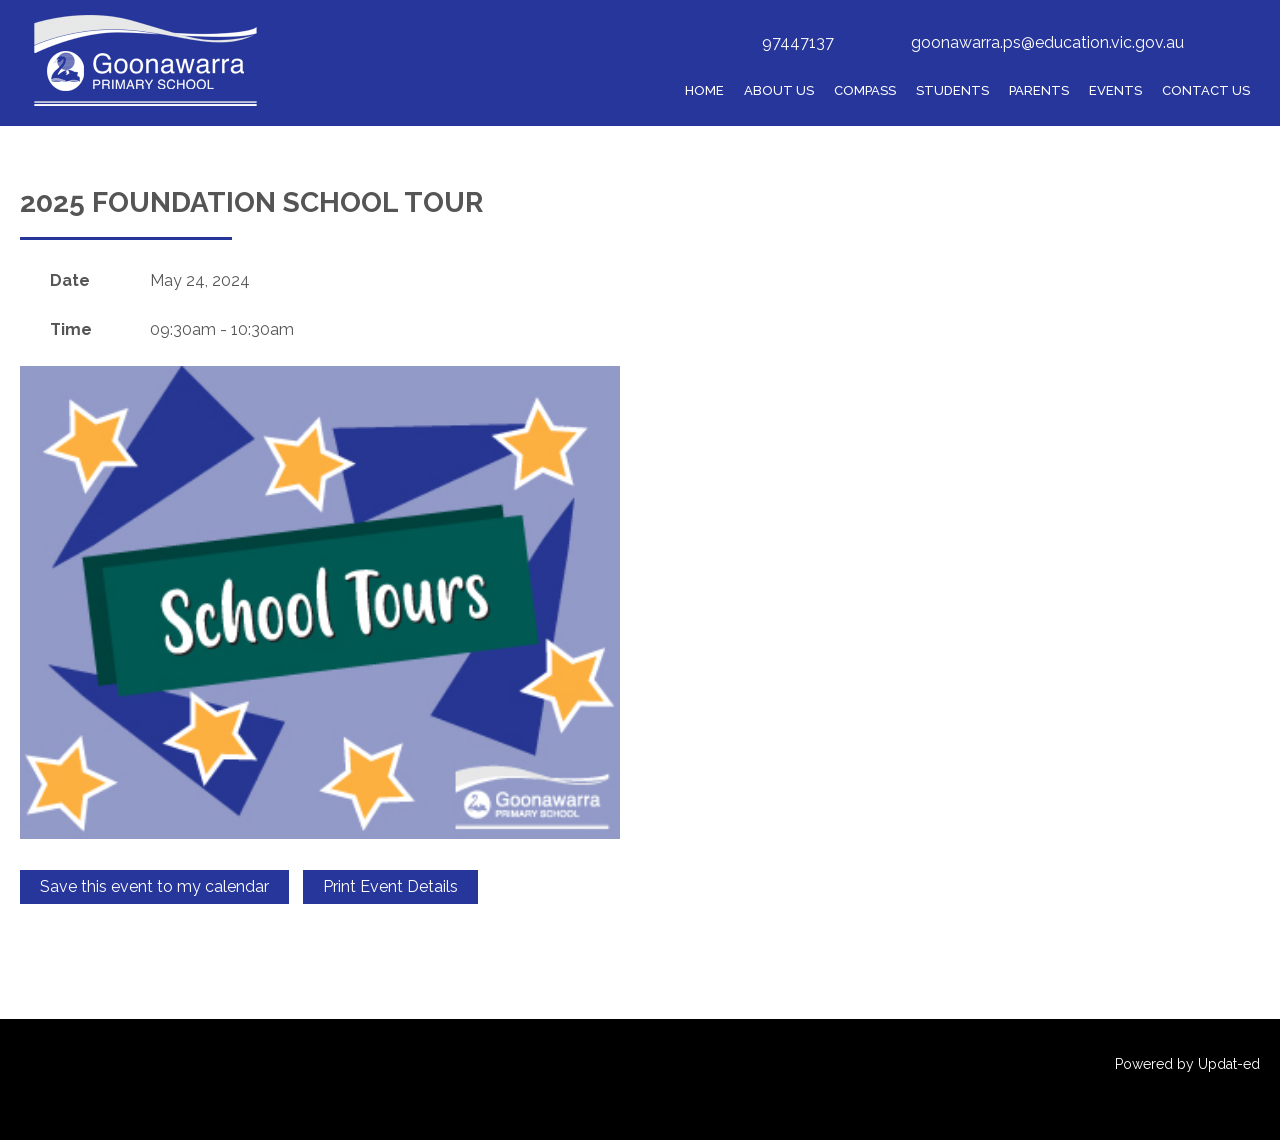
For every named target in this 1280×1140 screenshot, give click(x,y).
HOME (704, 90)
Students (952, 90)
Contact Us (1206, 90)
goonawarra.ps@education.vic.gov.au (1047, 42)
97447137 (798, 42)
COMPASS (865, 90)
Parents (1039, 90)
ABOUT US (779, 90)
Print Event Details (390, 886)
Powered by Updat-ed (1187, 1064)
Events (1115, 90)
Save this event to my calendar (154, 886)
